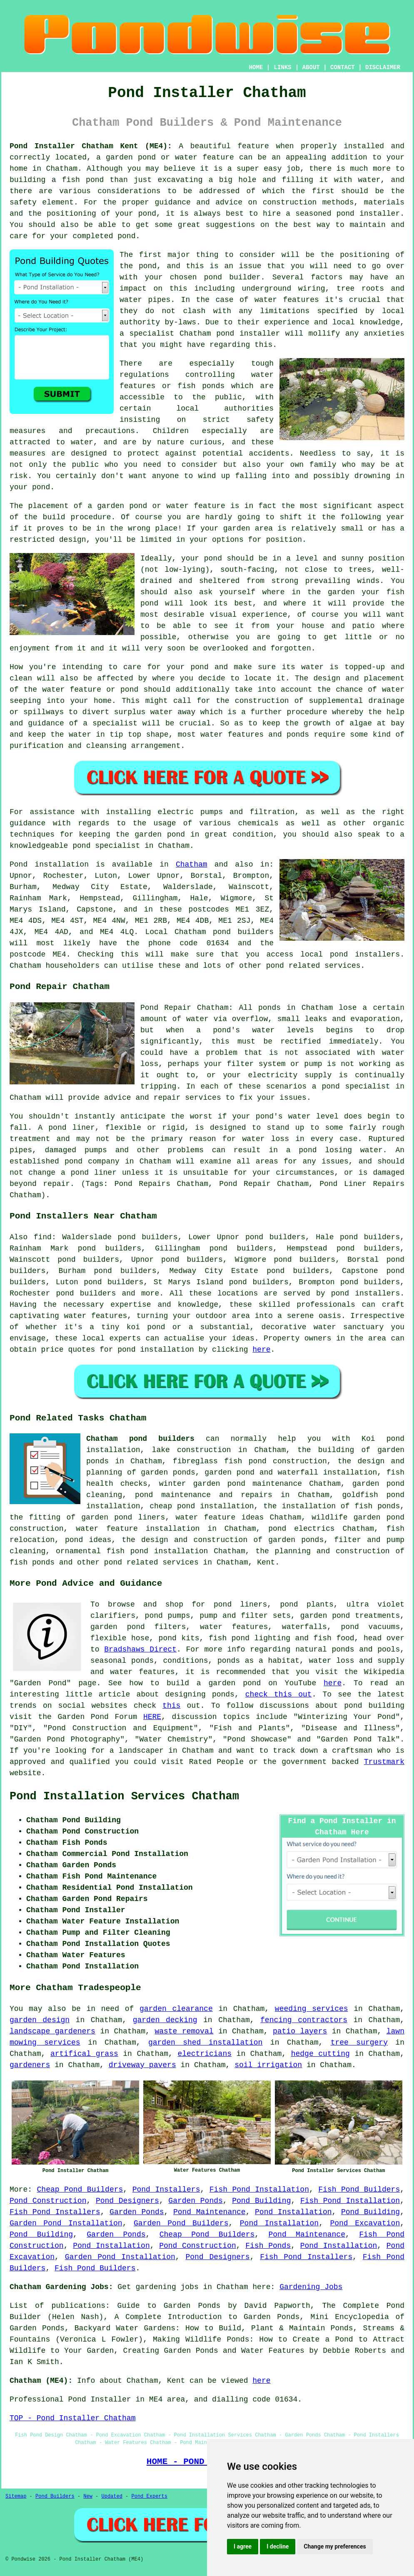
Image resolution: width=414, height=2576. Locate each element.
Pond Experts (149, 2496)
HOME (256, 67)
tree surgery (359, 2042)
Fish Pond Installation (259, 2189)
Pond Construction (48, 2201)
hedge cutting (320, 2054)
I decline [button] (278, 2546)
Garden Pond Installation (66, 2223)
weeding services (311, 2009)
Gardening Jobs (310, 2287)
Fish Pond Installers (55, 2212)
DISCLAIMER (382, 67)
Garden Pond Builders (181, 2223)
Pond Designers (127, 2201)
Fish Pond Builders (359, 2189)
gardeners (30, 2065)
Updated (111, 2496)
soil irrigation (268, 2065)
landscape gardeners (52, 2031)
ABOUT (311, 67)
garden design (40, 2020)
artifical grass (84, 2054)
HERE (152, 1717)
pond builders (243, 932)
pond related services (151, 1562)
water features (95, 1316)
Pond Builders (55, 2496)
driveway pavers (142, 2065)
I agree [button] (243, 2546)
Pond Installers (166, 2189)
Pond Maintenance (209, 2212)
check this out (278, 1694)
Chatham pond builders (140, 1439)
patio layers (300, 2031)
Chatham (191, 864)
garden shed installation (205, 2042)
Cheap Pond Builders (80, 2189)
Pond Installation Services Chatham (124, 1796)
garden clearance (176, 2009)
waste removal (184, 2031)
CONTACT (342, 67)
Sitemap (15, 2496)
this (171, 1706)
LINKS (282, 67)
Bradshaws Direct (140, 1649)
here (261, 1349)
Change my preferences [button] (335, 2546)
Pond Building (261, 2201)
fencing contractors (303, 2020)
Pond (18, 864)
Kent (266, 1562)
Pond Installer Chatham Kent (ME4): (91, 146)
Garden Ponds (195, 2201)
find (43, 1237)
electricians (204, 2054)
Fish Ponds (268, 2246)
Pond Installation (293, 2212)
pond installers (365, 954)
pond (340, 1293)
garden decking (165, 2020)
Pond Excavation (365, 2223)
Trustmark (384, 1762)
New (87, 2496)
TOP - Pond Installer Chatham (72, 2418)
